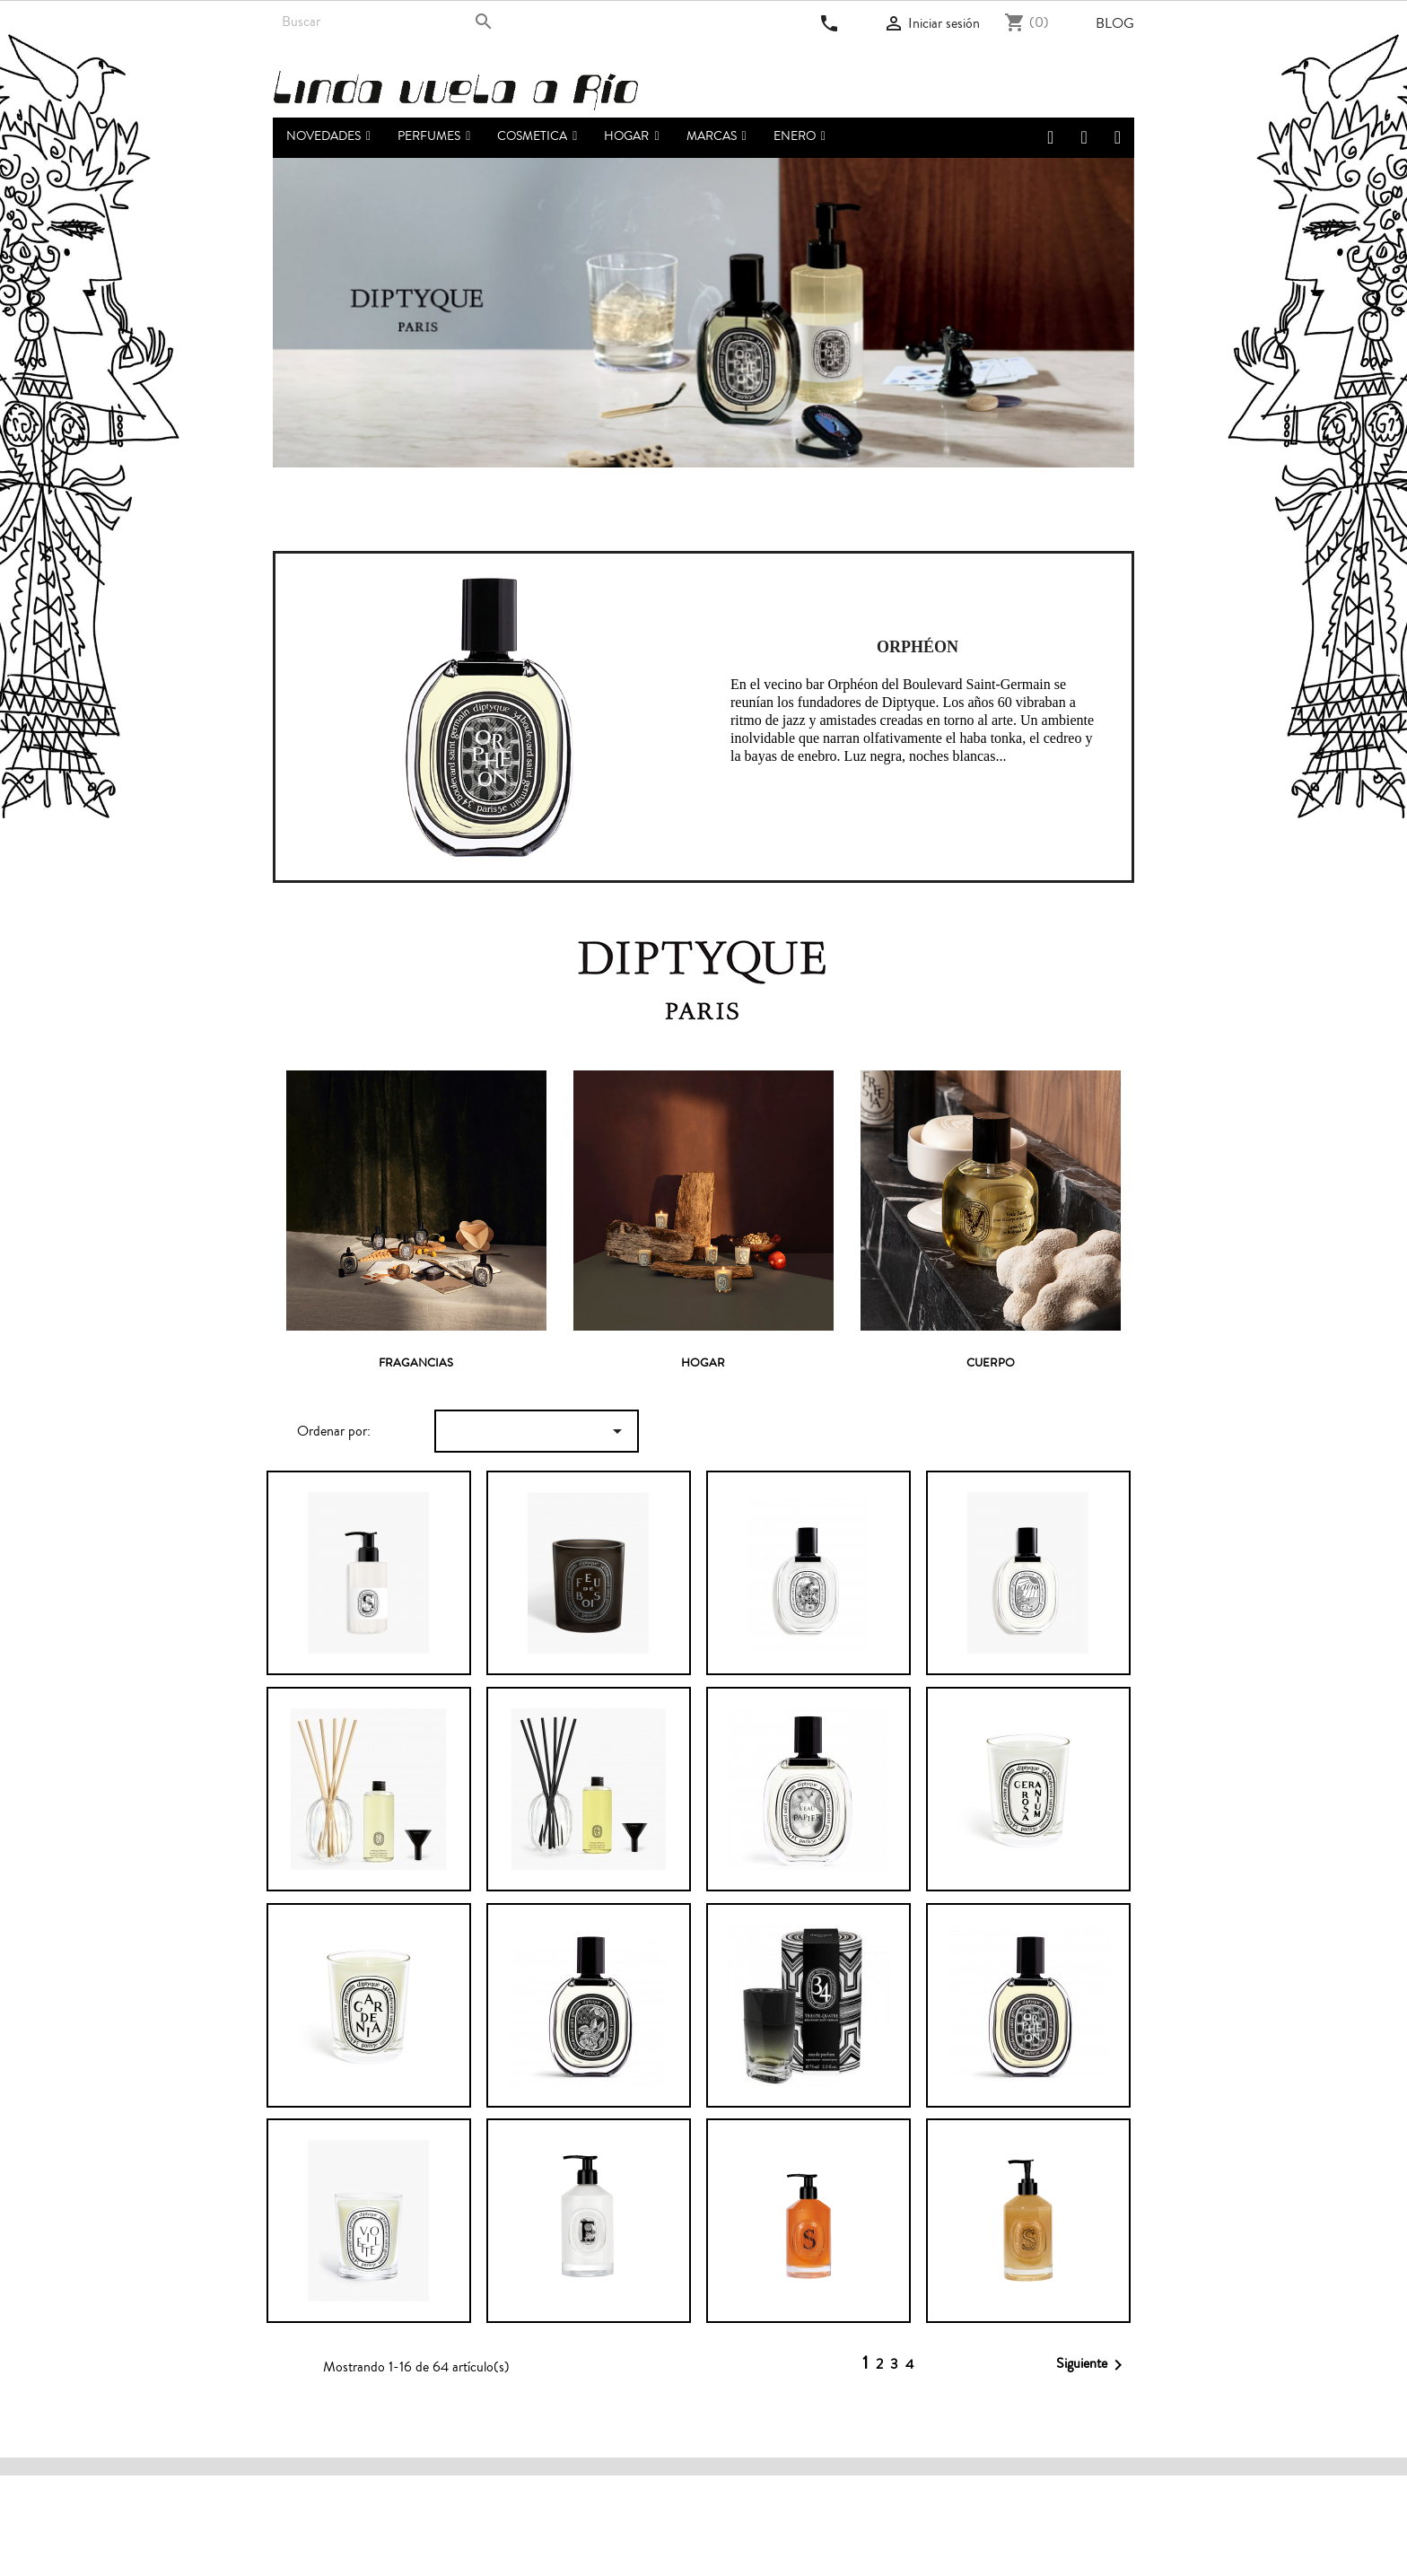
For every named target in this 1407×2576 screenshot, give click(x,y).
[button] (434, 138)
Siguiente (1092, 2365)
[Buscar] (387, 21)
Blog (1115, 23)
